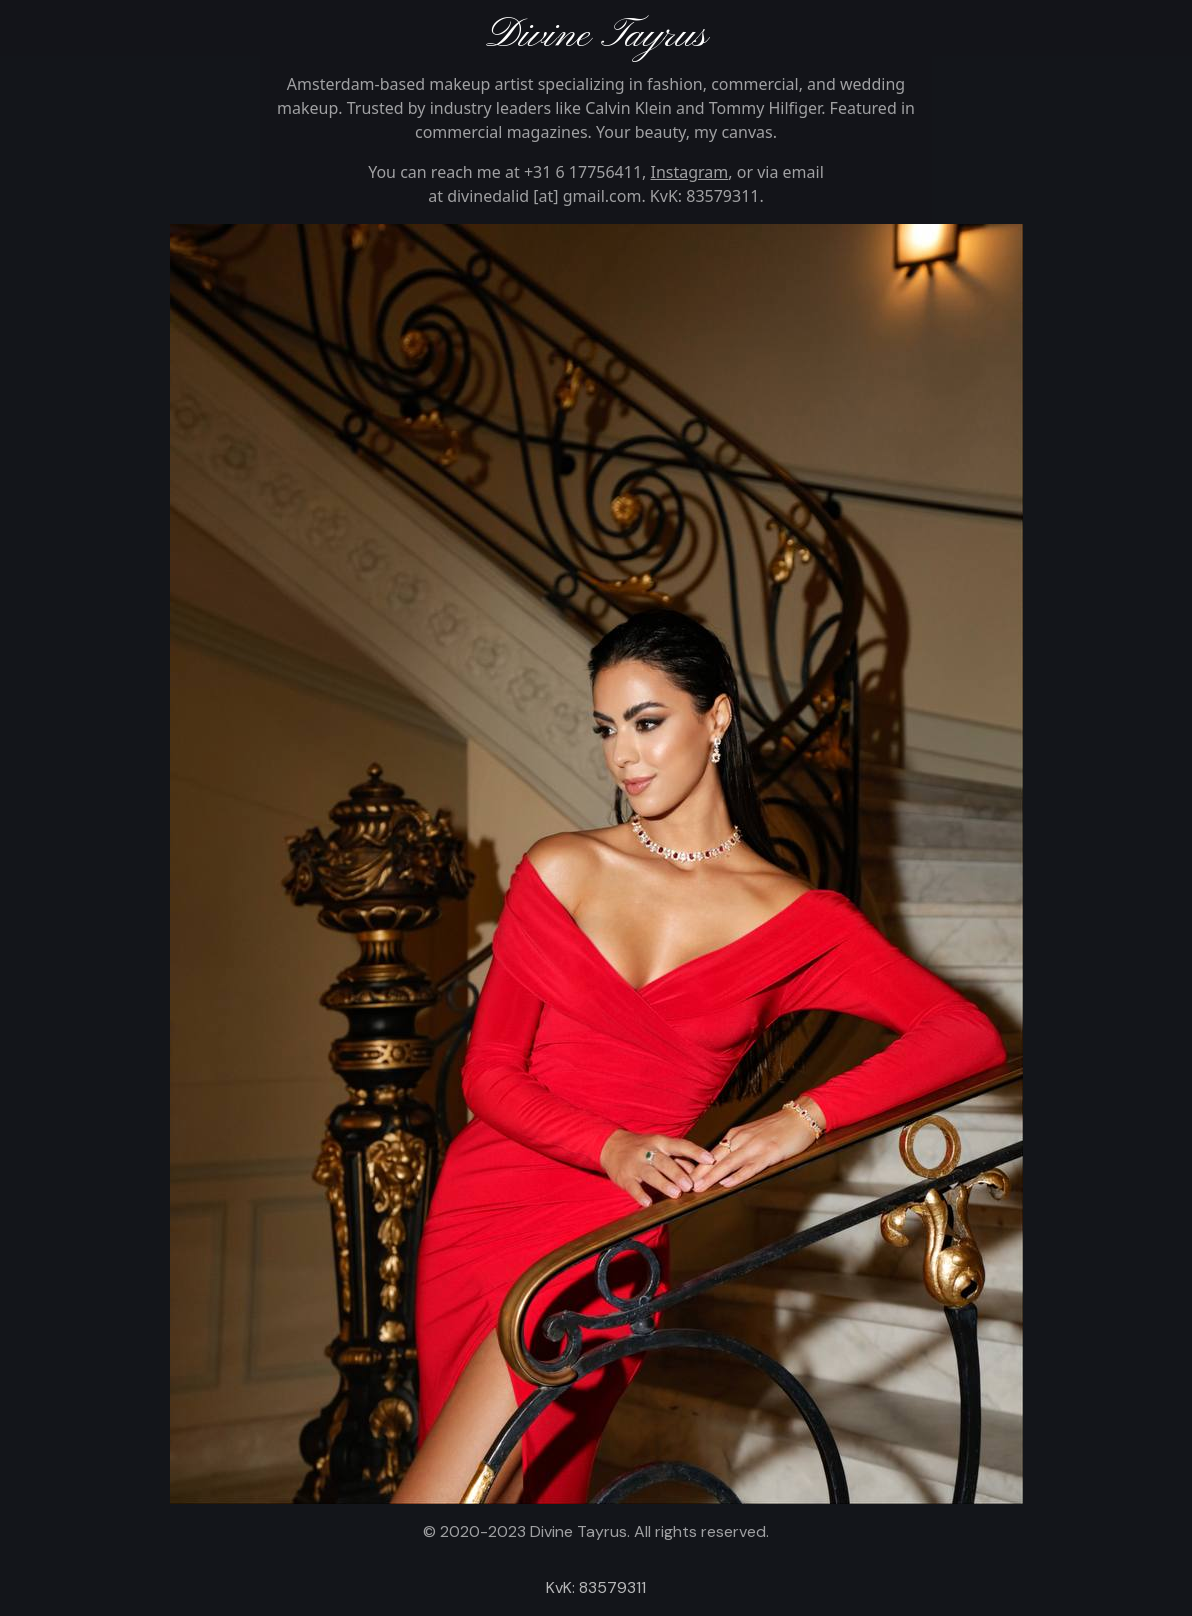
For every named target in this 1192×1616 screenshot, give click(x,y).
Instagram (690, 172)
